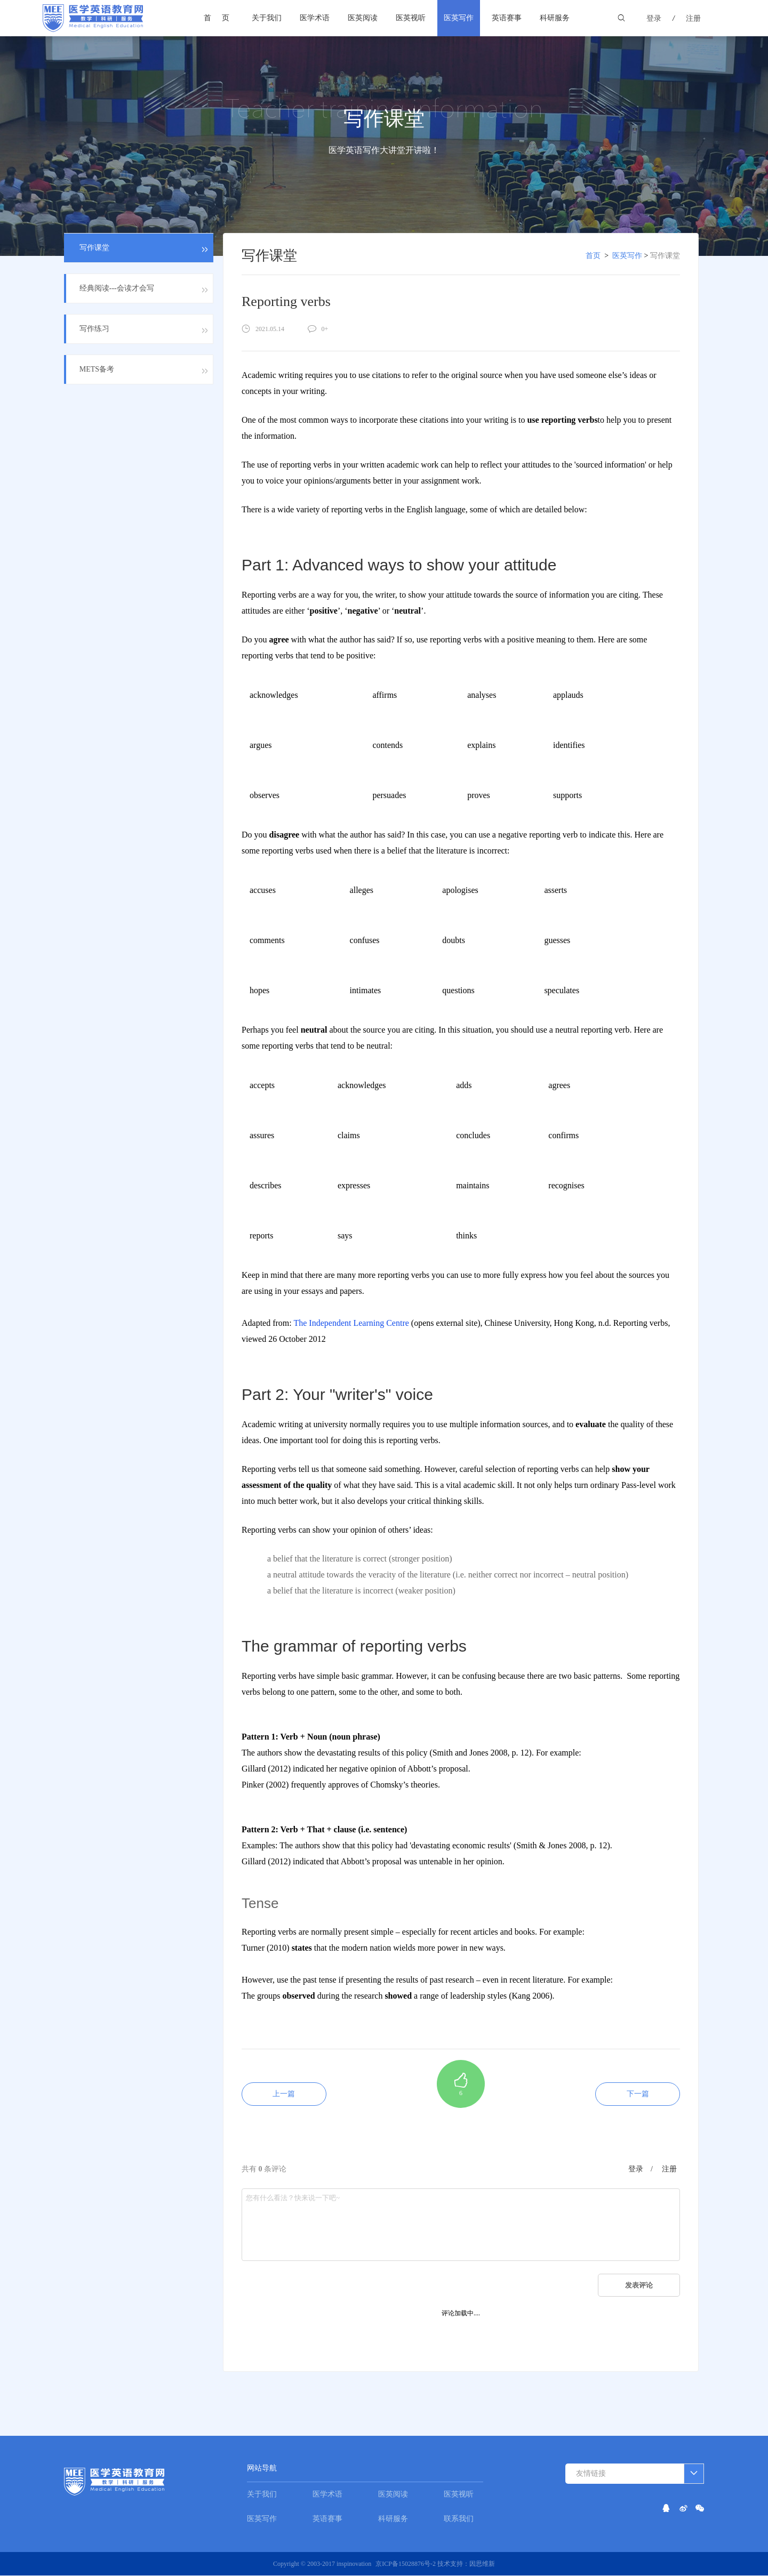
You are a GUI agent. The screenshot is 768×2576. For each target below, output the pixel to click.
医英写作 (459, 18)
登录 (653, 18)
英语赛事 (507, 18)
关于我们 (267, 18)
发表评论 (639, 2286)
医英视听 (411, 18)
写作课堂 (665, 256)
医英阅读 (363, 18)
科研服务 (555, 18)
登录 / (640, 2170)
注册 (693, 18)
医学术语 (315, 18)
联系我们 (459, 2519)
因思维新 (482, 2564)
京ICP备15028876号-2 (406, 2564)
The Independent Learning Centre (351, 1322)
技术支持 (450, 2564)
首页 (222, 18)
